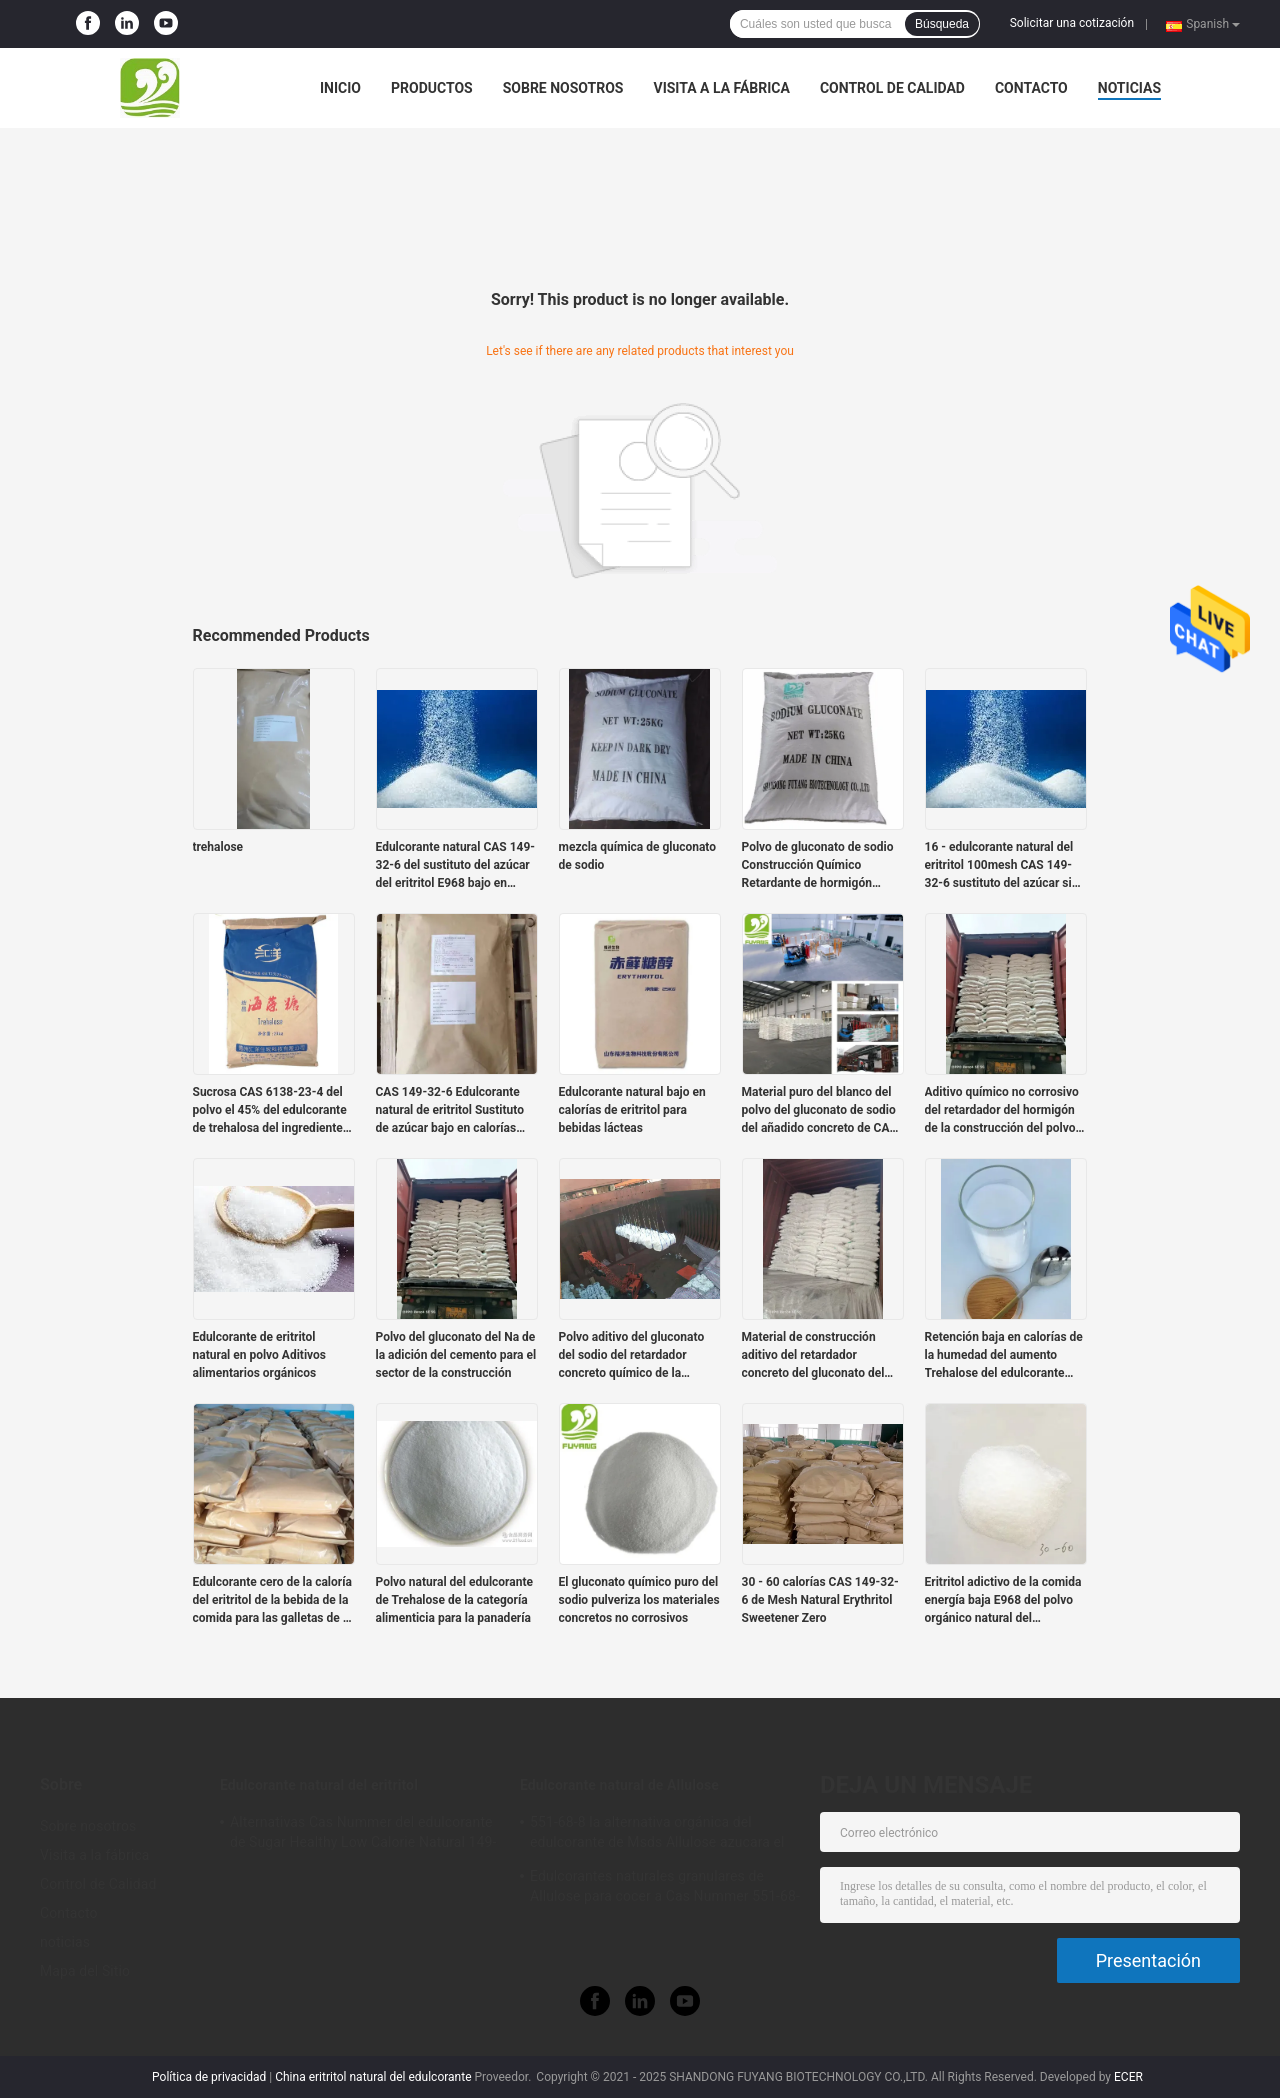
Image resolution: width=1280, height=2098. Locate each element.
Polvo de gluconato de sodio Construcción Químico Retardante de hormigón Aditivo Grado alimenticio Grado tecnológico (818, 866)
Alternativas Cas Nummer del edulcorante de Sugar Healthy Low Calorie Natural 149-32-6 (363, 1835)
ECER (1128, 2077)
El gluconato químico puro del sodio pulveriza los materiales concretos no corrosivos (639, 1600)
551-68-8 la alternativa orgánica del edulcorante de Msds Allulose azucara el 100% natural (657, 1835)
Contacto (1031, 88)
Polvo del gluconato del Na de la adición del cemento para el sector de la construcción (456, 1355)
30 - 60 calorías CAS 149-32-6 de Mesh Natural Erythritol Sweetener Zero (820, 1600)
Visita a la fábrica (721, 88)
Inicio (340, 88)
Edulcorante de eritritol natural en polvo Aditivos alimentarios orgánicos (260, 1355)
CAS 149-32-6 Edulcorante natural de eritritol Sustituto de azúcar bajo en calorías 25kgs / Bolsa (450, 1111)
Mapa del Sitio (85, 1971)
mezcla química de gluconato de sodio (638, 856)
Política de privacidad (209, 2077)
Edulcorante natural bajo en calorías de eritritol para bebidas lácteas (632, 1110)
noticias (1129, 88)
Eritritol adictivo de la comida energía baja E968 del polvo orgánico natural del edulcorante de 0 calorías (1003, 1601)
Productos (432, 88)
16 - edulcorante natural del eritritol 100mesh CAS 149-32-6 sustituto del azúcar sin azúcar (1002, 866)
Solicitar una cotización (1072, 23)
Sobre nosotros (563, 88)
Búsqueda (942, 24)
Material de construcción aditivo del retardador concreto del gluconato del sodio (813, 1356)
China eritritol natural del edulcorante (373, 2077)
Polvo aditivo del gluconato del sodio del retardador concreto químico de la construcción (632, 1356)
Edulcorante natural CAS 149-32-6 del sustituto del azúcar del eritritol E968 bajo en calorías (456, 866)
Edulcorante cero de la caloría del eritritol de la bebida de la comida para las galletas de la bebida (273, 1601)
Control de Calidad (892, 88)
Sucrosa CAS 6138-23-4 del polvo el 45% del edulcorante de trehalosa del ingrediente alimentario (270, 1111)
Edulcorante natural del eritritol (319, 1785)
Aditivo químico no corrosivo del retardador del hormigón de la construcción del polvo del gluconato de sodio (1002, 1111)
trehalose (218, 847)
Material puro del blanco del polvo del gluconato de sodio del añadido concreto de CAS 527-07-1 (819, 1111)
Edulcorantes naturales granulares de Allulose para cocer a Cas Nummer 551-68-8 (665, 1889)
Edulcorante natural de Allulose (619, 1785)
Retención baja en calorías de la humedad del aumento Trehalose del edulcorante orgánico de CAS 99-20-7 (1004, 1356)
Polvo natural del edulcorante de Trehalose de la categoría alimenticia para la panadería (455, 1600)
